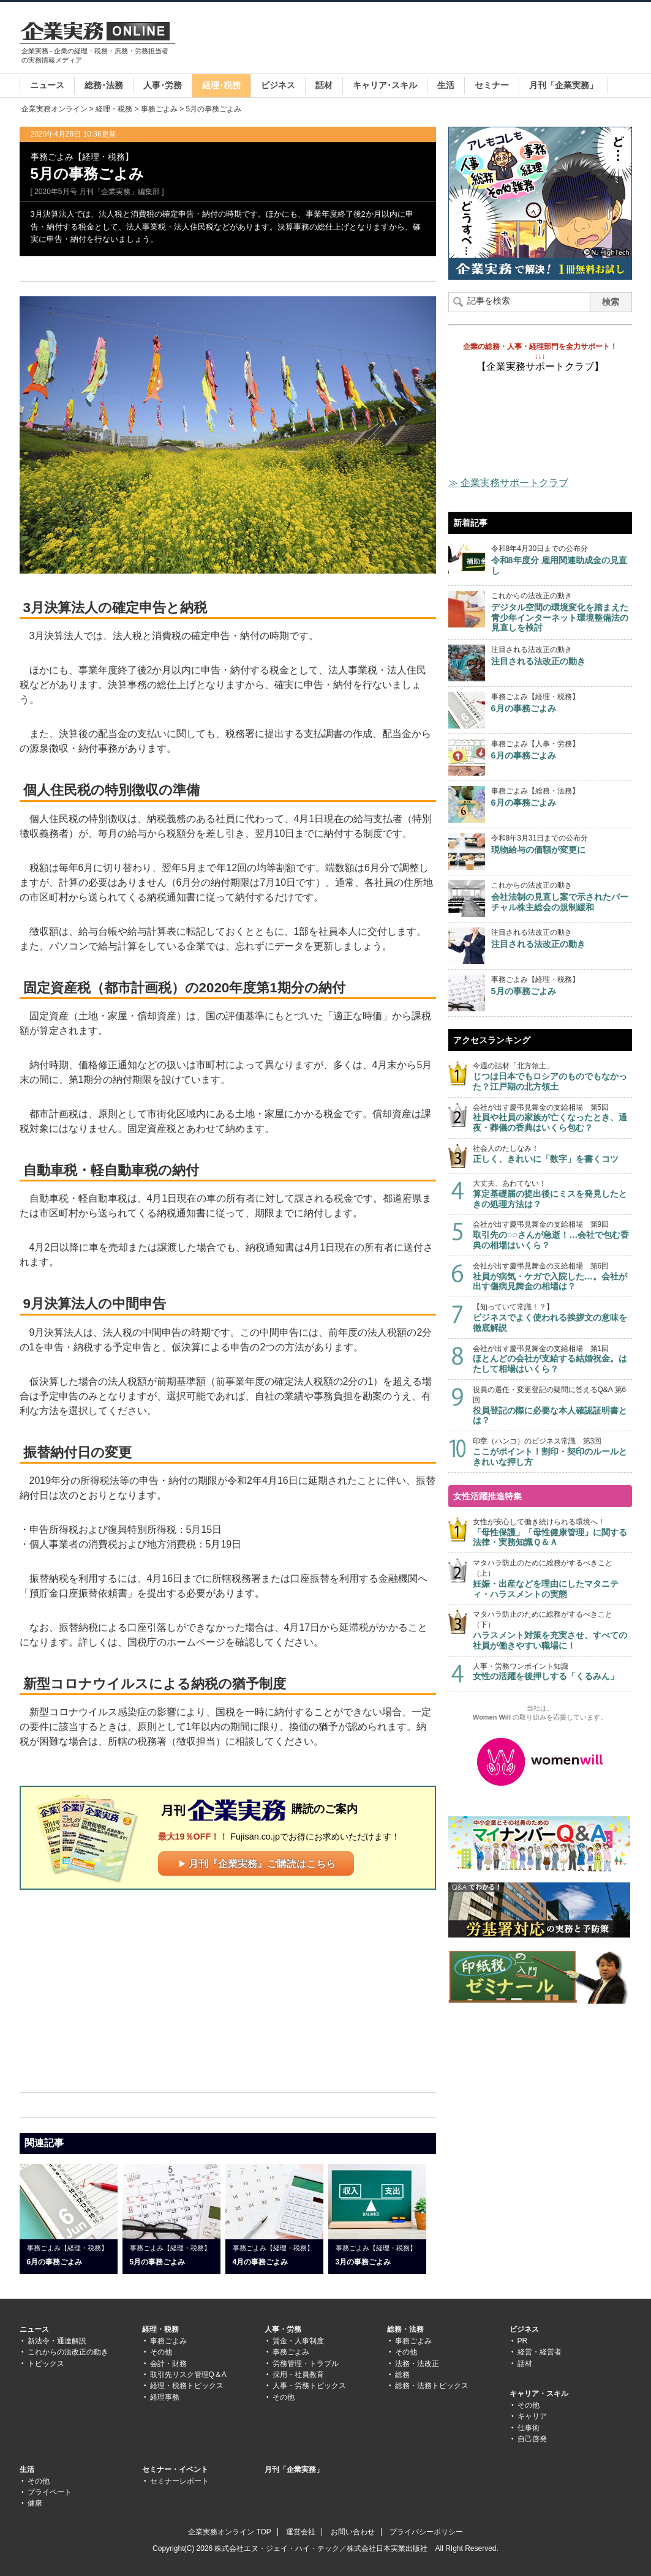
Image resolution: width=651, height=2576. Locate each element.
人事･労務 (162, 85)
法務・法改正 (417, 2363)
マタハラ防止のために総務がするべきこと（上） (552, 1579)
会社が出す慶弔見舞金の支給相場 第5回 (552, 1118)
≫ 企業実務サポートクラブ (508, 482)
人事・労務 (283, 2329)
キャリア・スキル (539, 2393)
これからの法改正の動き (68, 2352)
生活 (445, 85)
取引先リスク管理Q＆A (188, 2374)
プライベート (50, 2492)
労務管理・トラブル (306, 2363)
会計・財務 (168, 2363)
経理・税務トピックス (187, 2385)
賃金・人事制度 (298, 2341)
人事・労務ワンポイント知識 (552, 1672)
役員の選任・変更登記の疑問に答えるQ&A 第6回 (552, 1405)
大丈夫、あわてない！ (552, 1194)
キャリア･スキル (385, 85)
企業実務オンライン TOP (229, 2532)
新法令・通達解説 (57, 2341)
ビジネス (278, 85)
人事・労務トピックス (309, 2385)
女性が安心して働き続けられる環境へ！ (552, 1533)
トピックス (46, 2363)
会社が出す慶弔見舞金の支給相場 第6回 (552, 1277)
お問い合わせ (353, 2532)
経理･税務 (221, 85)
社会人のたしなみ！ (552, 1154)
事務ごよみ (159, 109)
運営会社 (300, 2532)
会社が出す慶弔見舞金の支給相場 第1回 (552, 1359)
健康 (35, 2503)
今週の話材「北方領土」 (552, 1076)
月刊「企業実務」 (563, 85)
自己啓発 (532, 2439)
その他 (161, 2352)
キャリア (532, 2416)
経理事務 (164, 2397)
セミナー (492, 85)
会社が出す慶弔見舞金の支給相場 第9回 (552, 1235)
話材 (324, 85)
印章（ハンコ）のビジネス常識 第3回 (552, 1452)
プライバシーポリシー (426, 2532)
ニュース (47, 85)
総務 (402, 2374)
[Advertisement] (409, 39)
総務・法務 (405, 2329)
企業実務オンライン (54, 109)
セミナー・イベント (175, 2469)
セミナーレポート (179, 2481)
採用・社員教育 (298, 2374)
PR (522, 2341)
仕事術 (528, 2428)
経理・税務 (114, 109)
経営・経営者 (539, 2352)
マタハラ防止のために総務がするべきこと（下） (552, 1630)
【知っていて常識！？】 (552, 1318)
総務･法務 (104, 85)
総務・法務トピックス (431, 2385)
